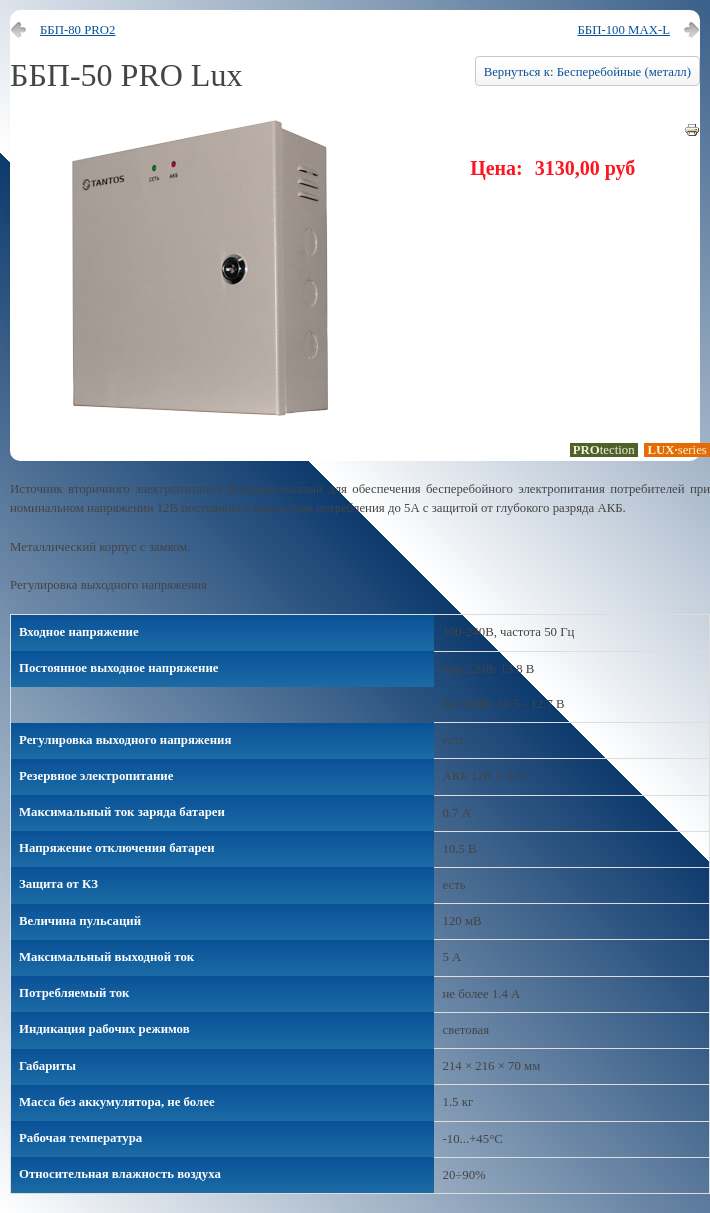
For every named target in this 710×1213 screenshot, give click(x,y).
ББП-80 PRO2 (78, 30)
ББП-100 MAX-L (623, 30)
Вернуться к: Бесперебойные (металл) (587, 72)
